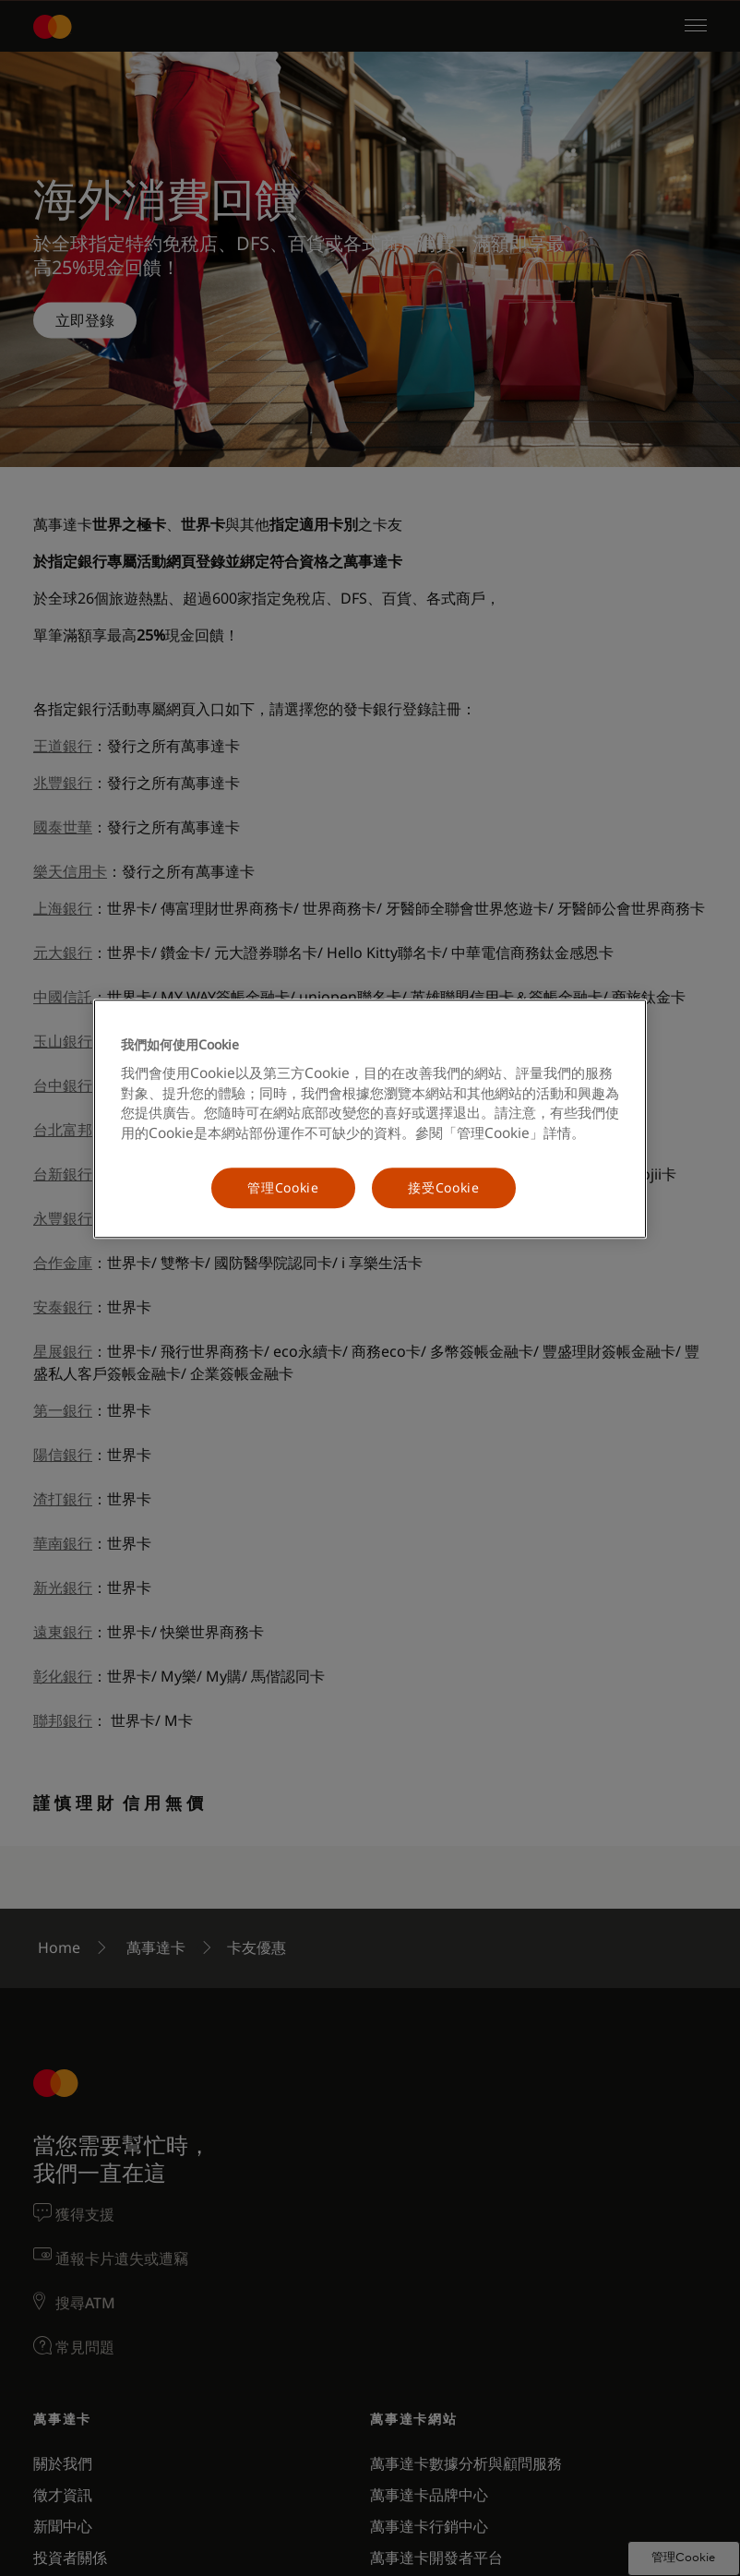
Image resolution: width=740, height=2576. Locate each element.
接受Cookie (444, 1188)
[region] (370, 1119)
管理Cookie (283, 1188)
